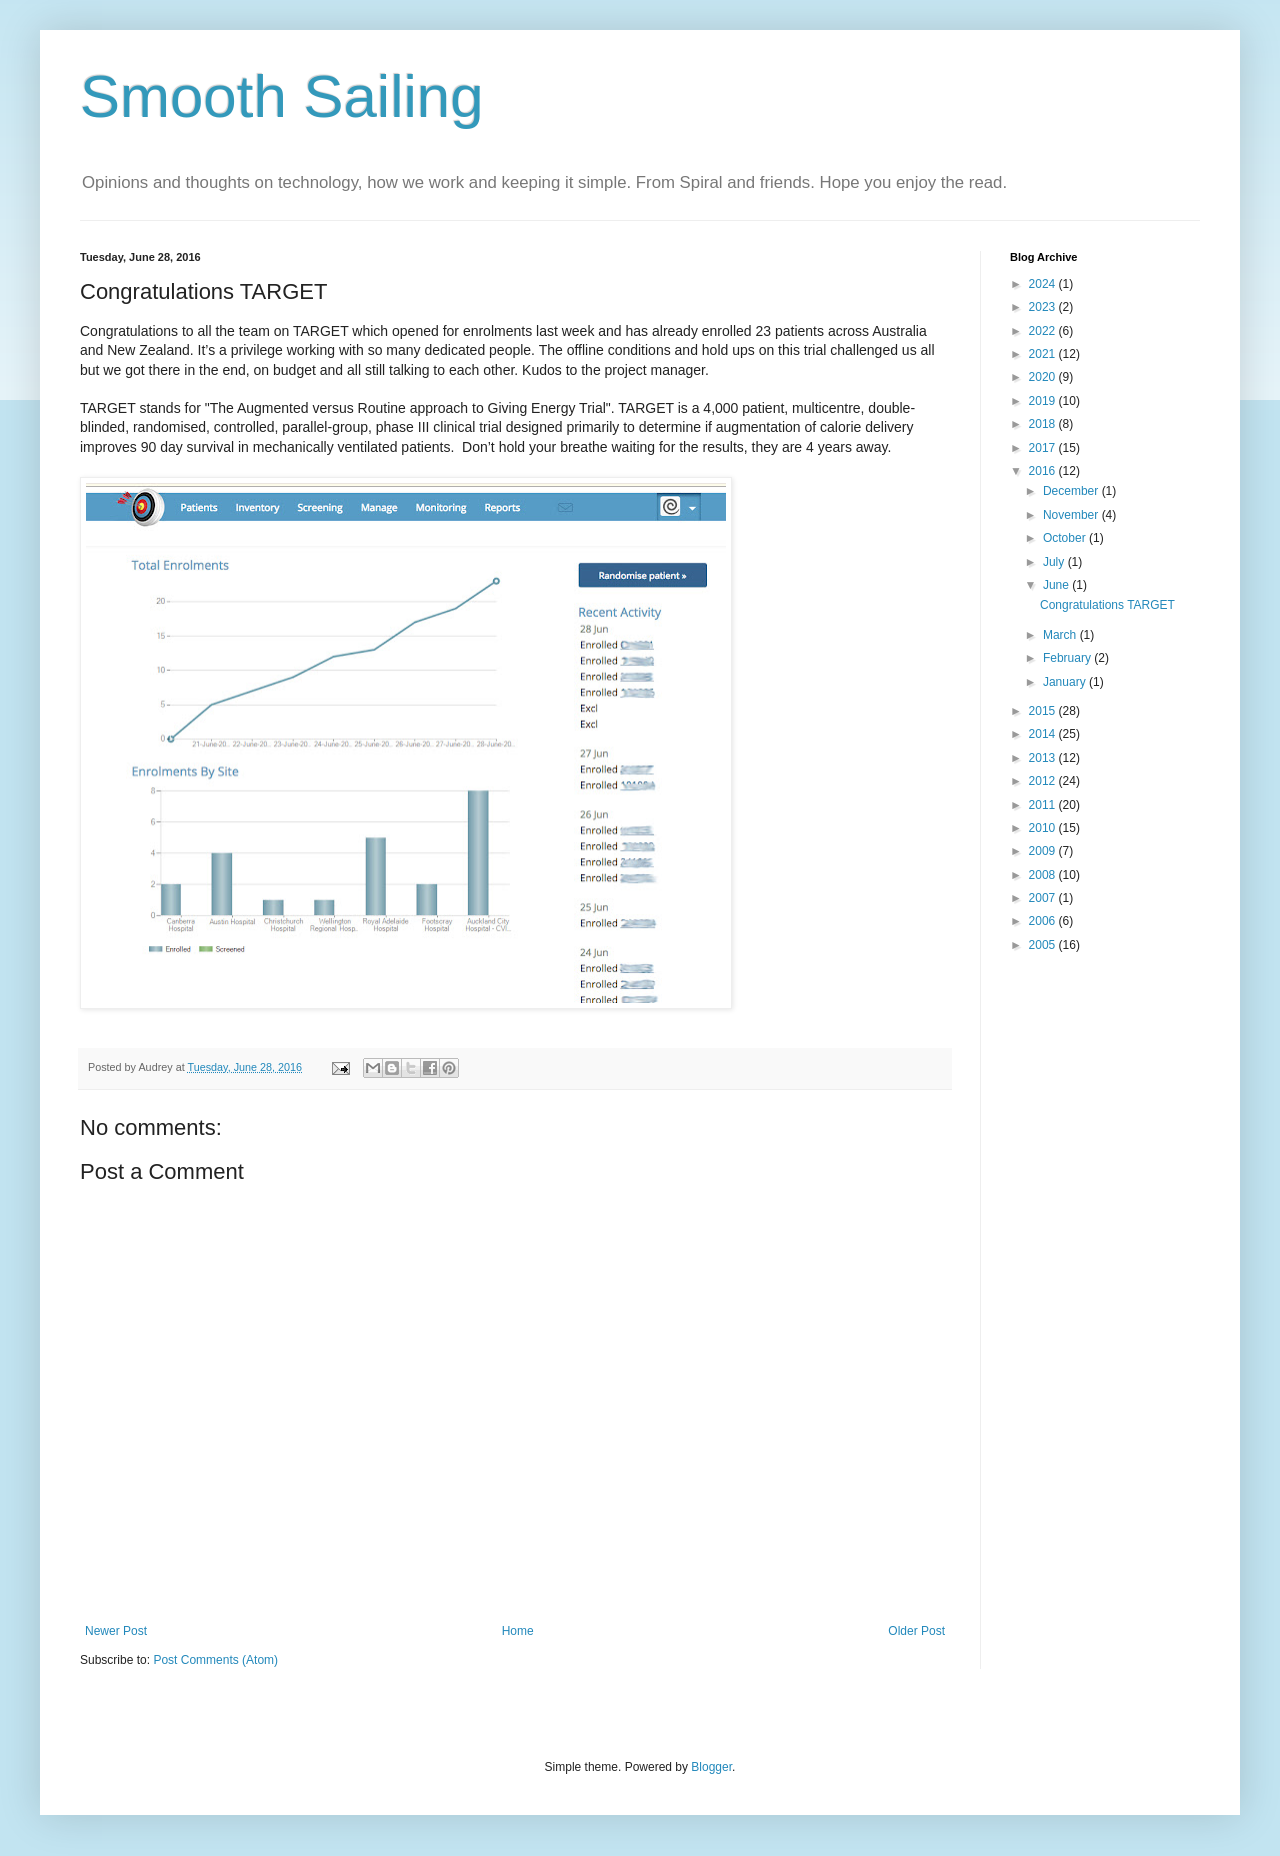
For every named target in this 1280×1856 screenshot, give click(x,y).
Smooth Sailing (282, 96)
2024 (1044, 284)
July (1055, 562)
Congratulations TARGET (1107, 605)
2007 (1044, 898)
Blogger (711, 1767)
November (1072, 515)
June (1057, 585)
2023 (1044, 307)
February (1068, 658)
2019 (1044, 401)
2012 (1044, 781)
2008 (1044, 875)
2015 (1044, 711)
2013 (1044, 758)
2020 (1044, 377)
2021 (1044, 354)
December (1072, 491)
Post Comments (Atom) (215, 1660)
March (1061, 635)
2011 (1044, 805)
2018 (1044, 424)
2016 (1044, 471)
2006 (1044, 921)
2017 (1044, 448)
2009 (1044, 851)
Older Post (916, 1631)
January (1066, 682)
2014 (1044, 734)
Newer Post (116, 1631)
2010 (1044, 828)
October (1066, 538)
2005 (1044, 945)
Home (518, 1631)
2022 (1044, 331)
